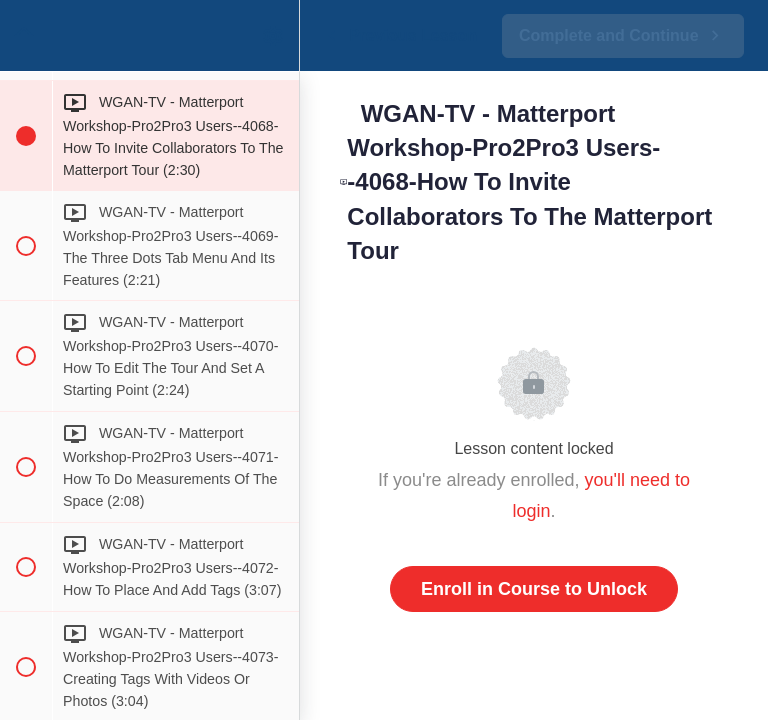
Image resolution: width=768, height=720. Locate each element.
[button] (25, 35)
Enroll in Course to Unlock (534, 589)
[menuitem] (274, 35)
